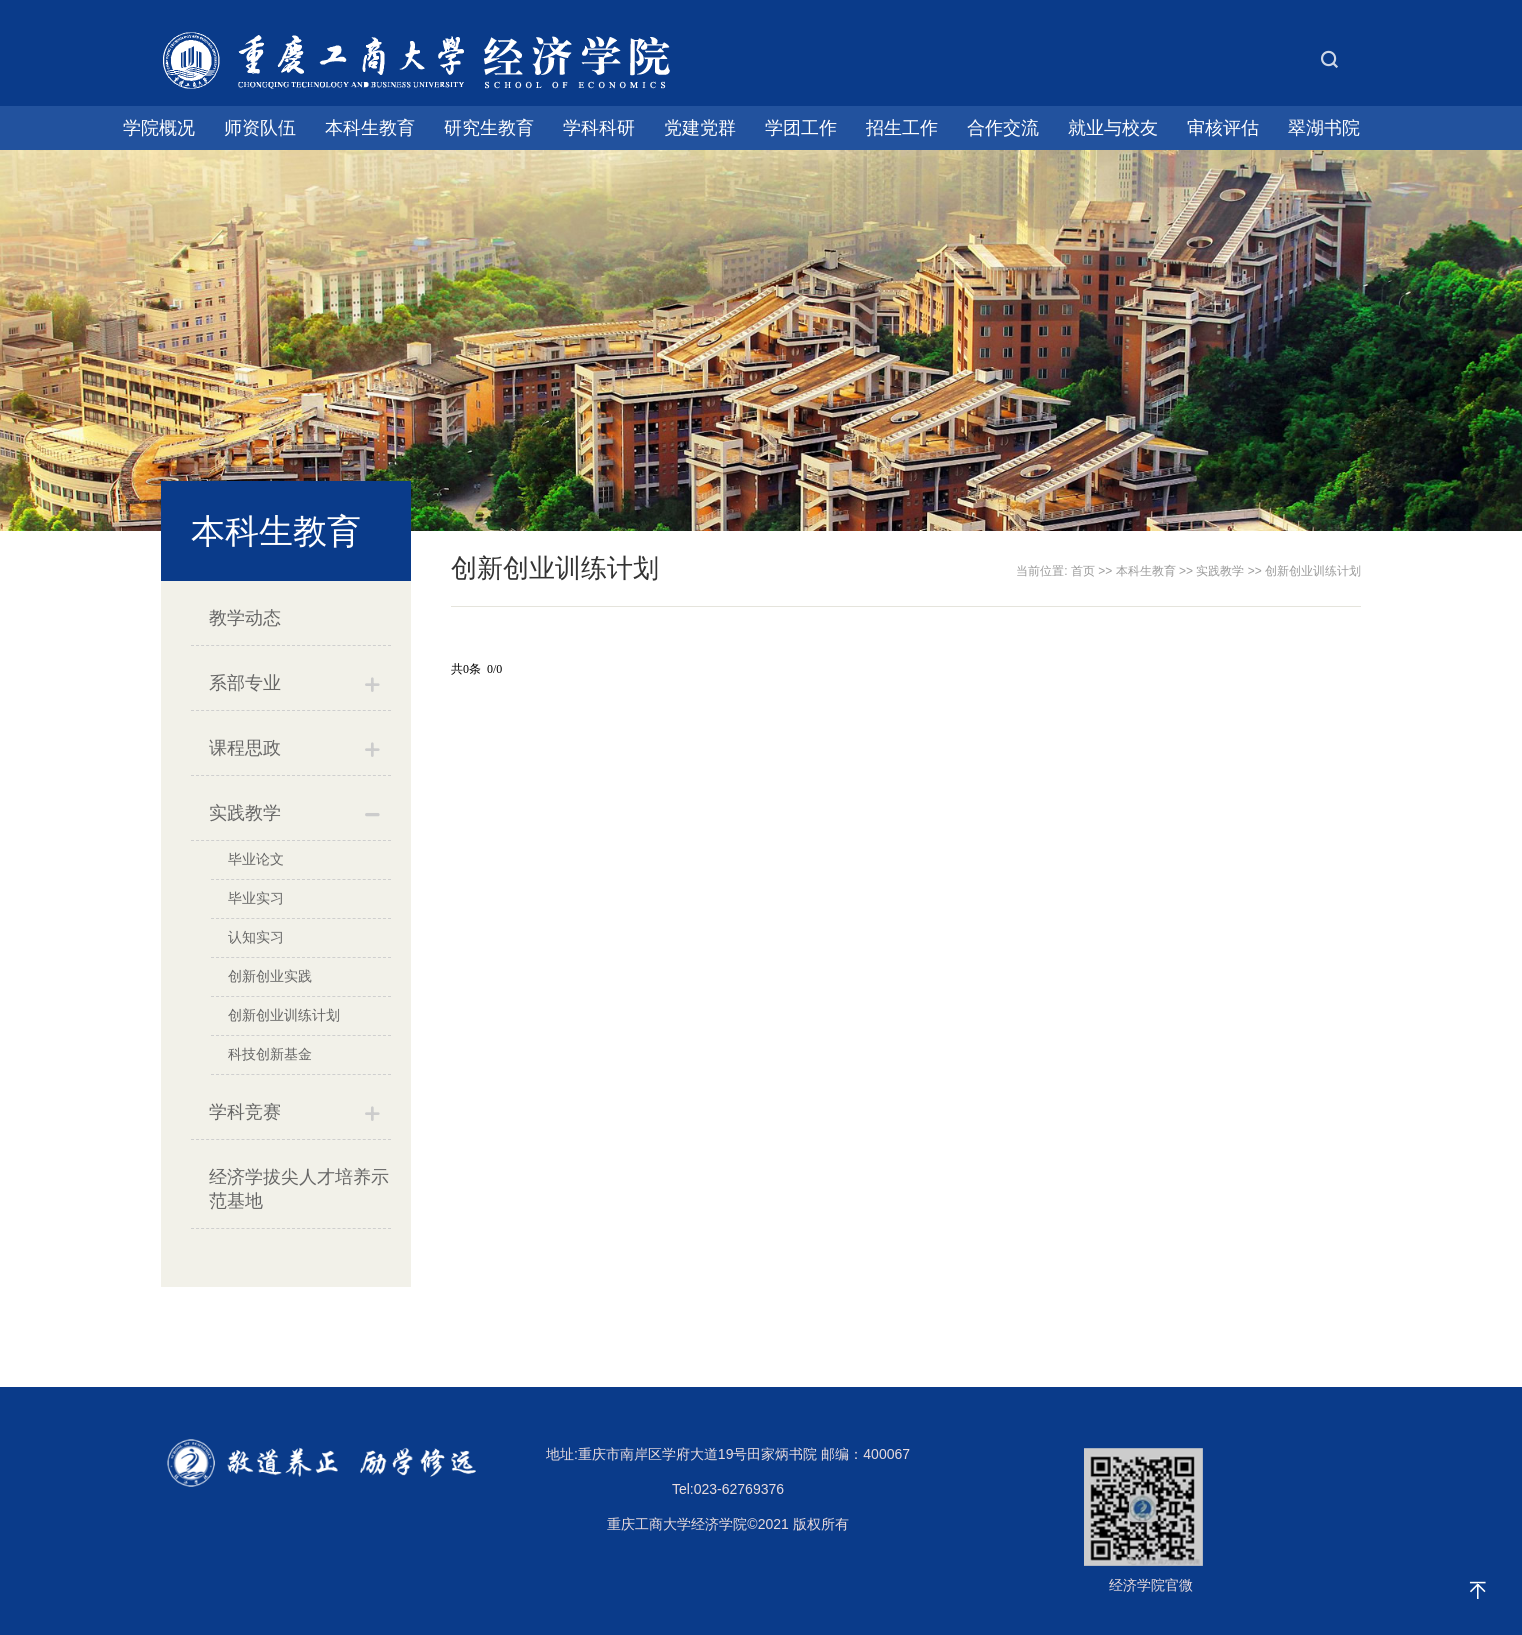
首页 (1083, 571)
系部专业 (245, 683)
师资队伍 (260, 128)
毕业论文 (256, 859)
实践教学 (245, 813)
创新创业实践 (270, 976)
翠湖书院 (1324, 128)
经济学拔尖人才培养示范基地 (299, 1189)
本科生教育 (370, 128)
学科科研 (599, 128)
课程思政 (245, 748)
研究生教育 (489, 128)
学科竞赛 (245, 1112)
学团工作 (801, 128)
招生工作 (902, 128)
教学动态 (245, 618)
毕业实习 (256, 898)
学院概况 (159, 128)
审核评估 (1223, 128)
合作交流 (1003, 128)
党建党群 (700, 128)
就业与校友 (1113, 128)
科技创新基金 (270, 1054)
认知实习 (256, 937)
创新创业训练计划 (284, 1015)
